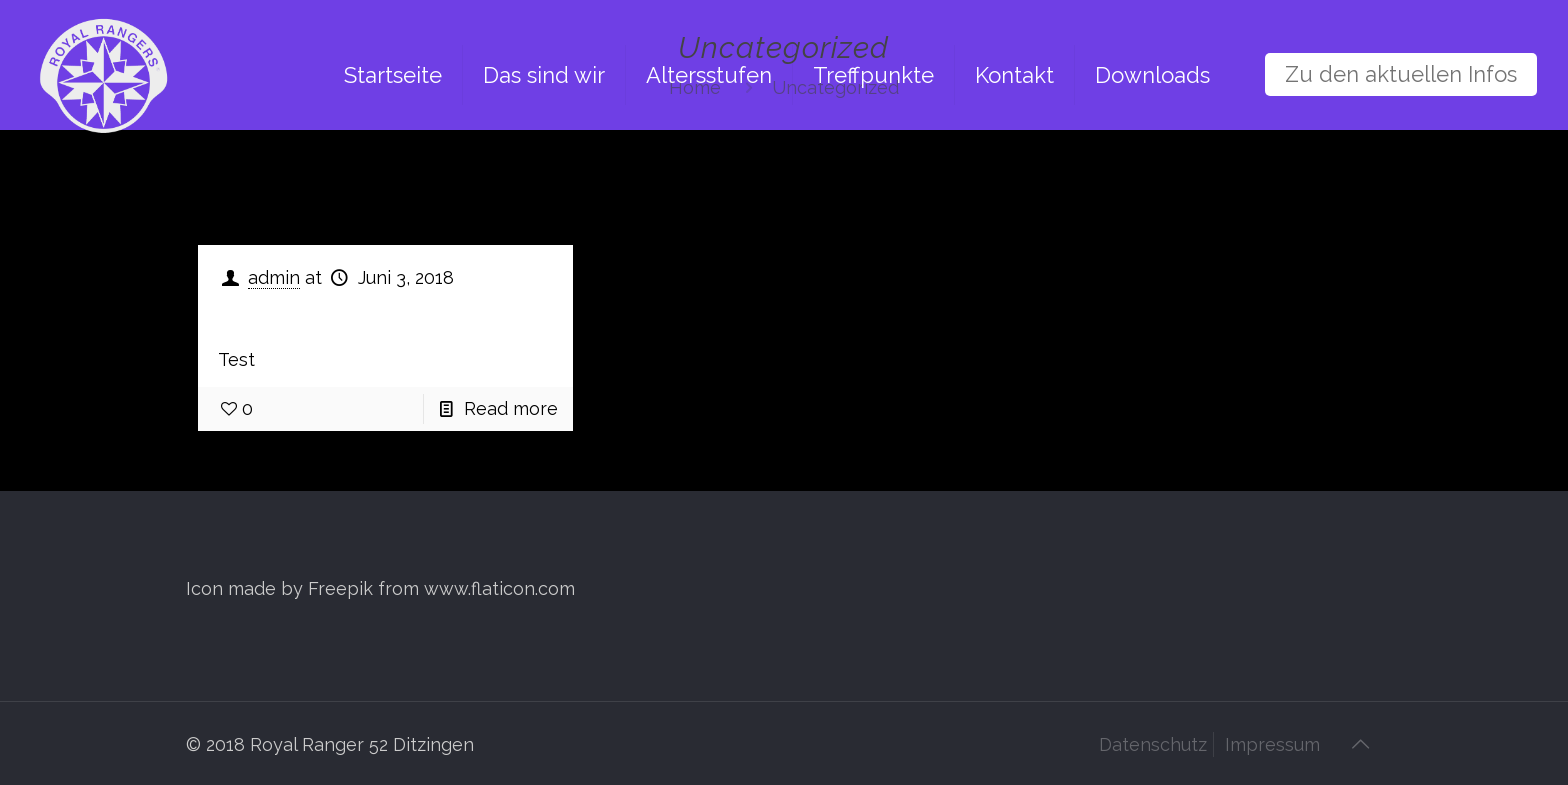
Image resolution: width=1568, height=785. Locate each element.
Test (251, 314)
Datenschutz (1153, 744)
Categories (361, 187)
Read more (511, 408)
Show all (1318, 187)
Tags (499, 187)
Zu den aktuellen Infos (1401, 74)
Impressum (1272, 744)
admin (274, 277)
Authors (622, 187)
